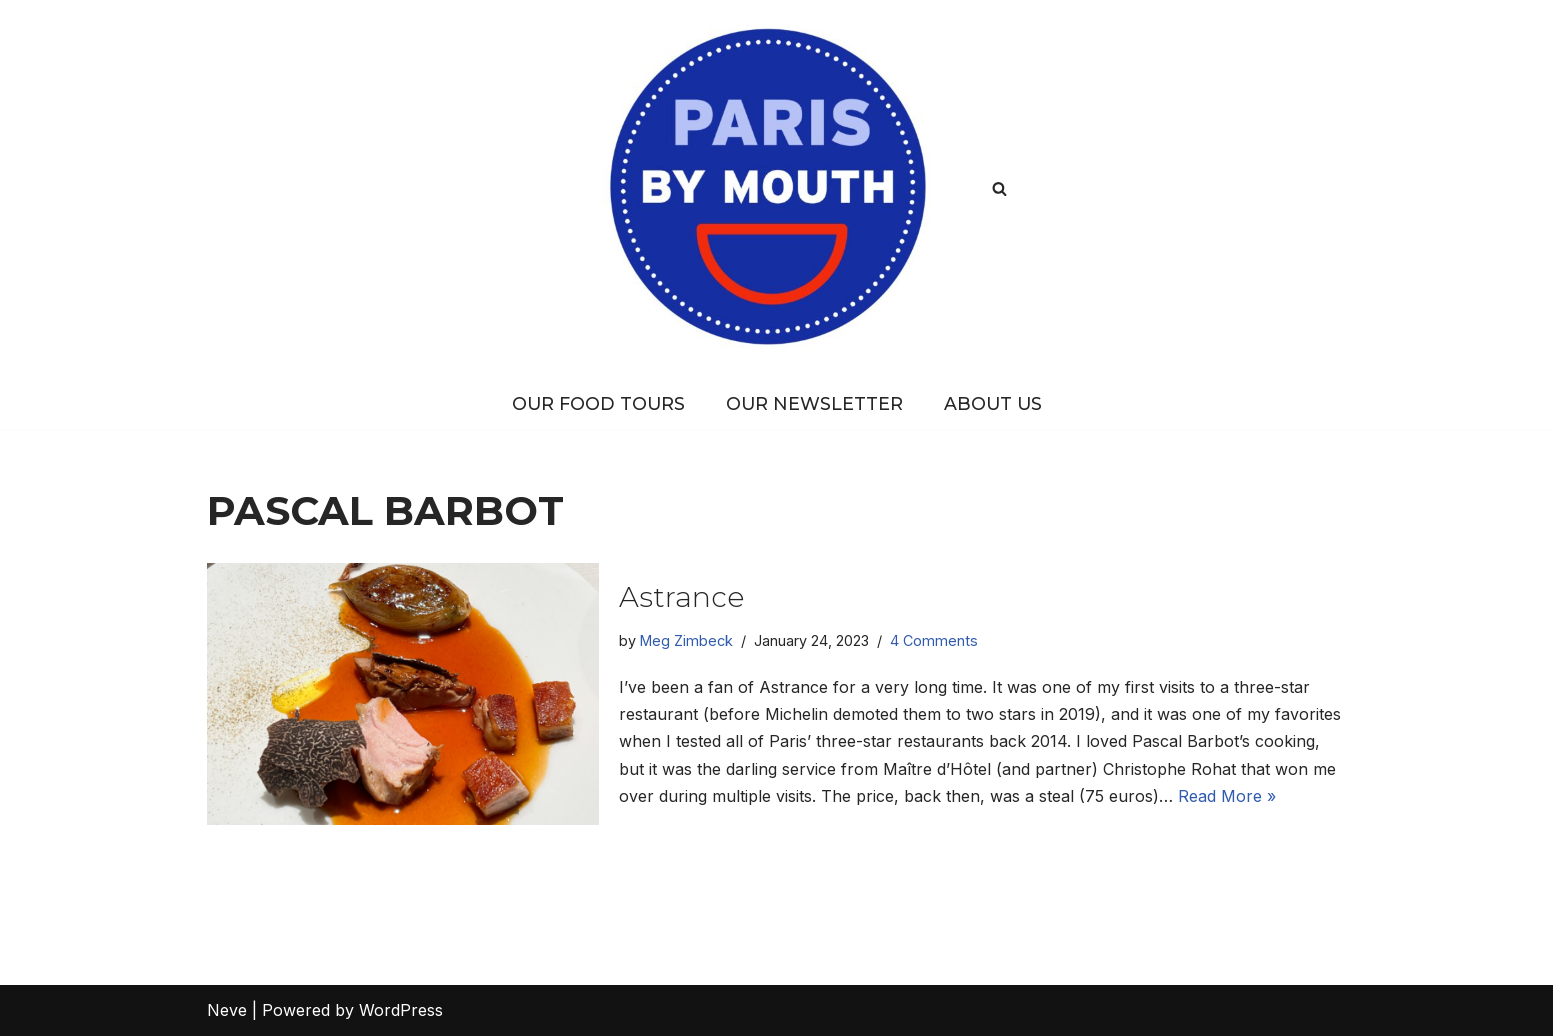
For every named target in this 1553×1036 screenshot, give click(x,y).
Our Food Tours (598, 403)
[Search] (999, 188)
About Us (993, 403)
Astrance (681, 597)
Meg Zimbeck (686, 640)
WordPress (401, 1010)
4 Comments (934, 640)
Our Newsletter (814, 403)
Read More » (1227, 796)
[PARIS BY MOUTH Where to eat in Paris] (776, 188)
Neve (227, 1010)
